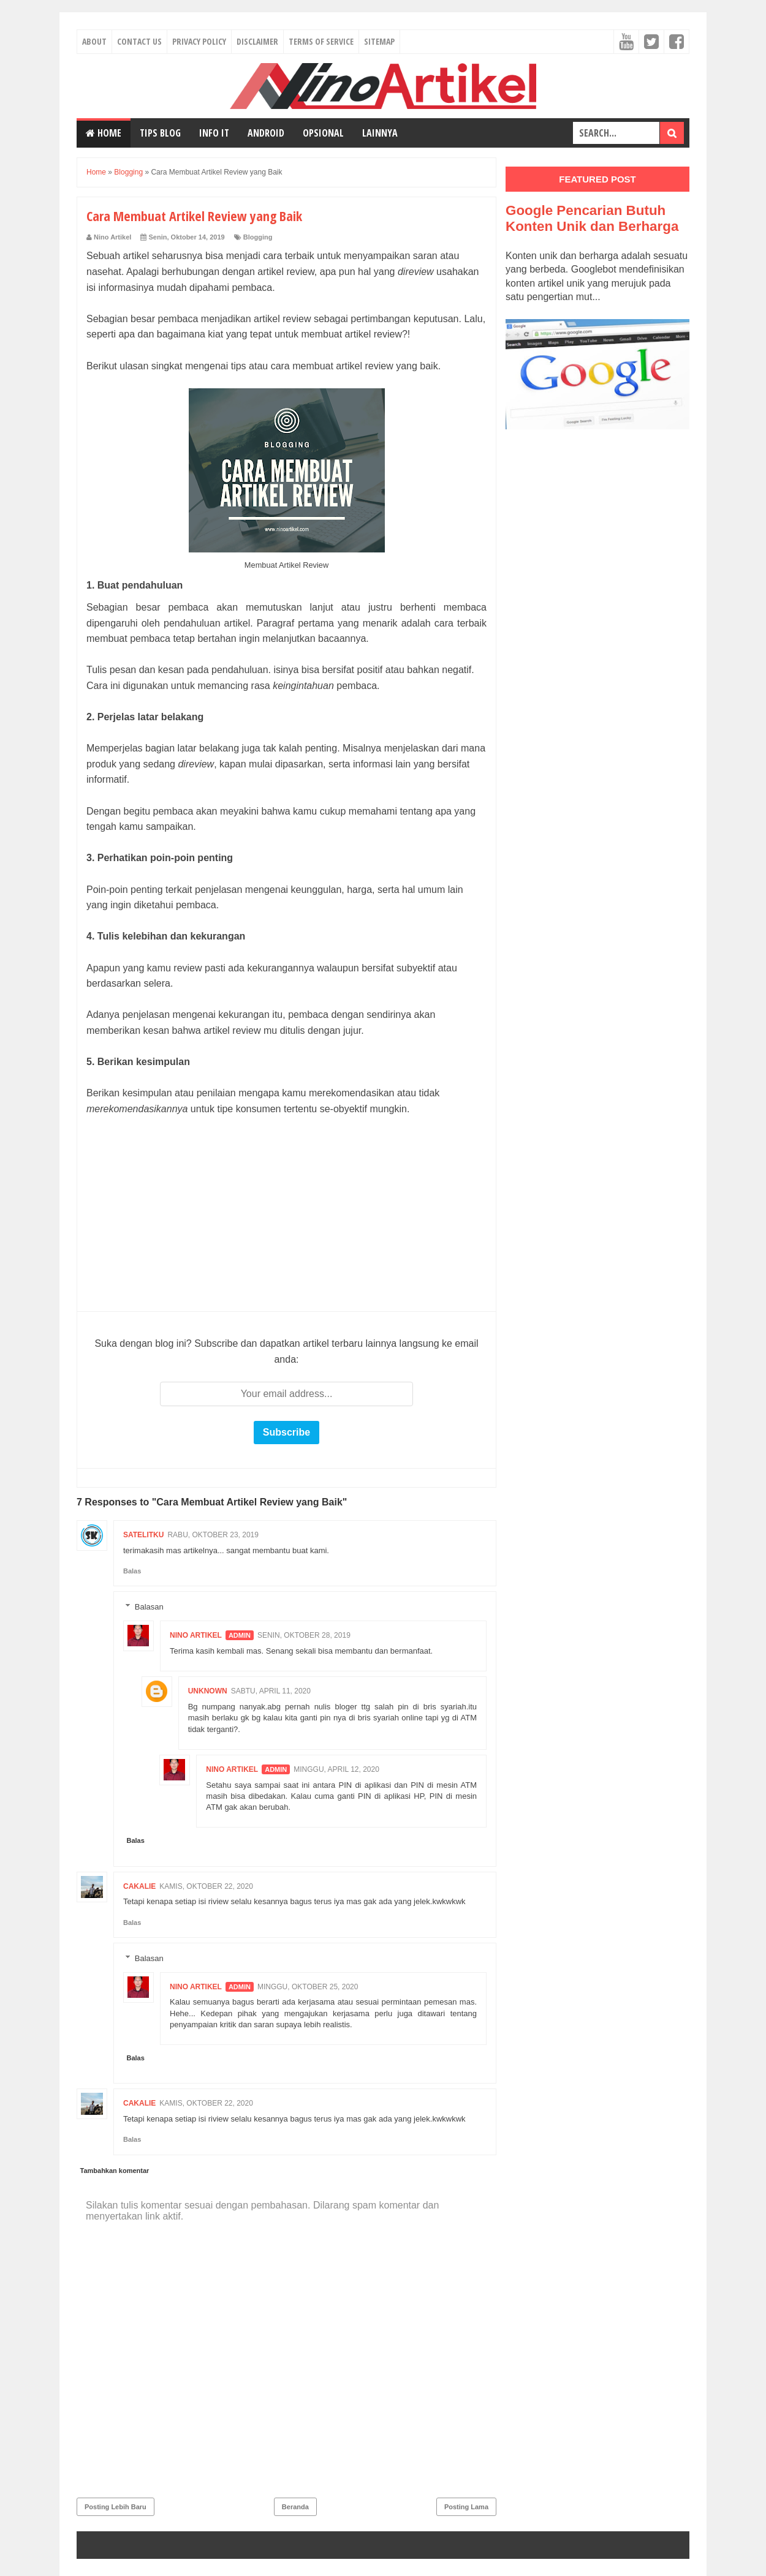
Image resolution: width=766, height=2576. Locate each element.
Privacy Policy (199, 41)
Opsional (323, 133)
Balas (132, 1571)
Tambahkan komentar (115, 2170)
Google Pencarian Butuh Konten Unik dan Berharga (592, 218)
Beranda (295, 2506)
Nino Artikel (196, 1635)
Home (103, 133)
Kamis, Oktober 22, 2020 (206, 1886)
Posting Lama (466, 2506)
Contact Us (139, 41)
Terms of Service (321, 41)
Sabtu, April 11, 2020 (271, 1691)
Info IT (214, 133)
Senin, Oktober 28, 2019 (304, 1635)
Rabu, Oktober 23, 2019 (213, 1535)
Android (266, 133)
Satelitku (143, 1535)
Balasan (149, 1606)
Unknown (207, 1691)
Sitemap (379, 41)
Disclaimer (257, 41)
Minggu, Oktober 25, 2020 (307, 1987)
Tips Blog (160, 133)
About (94, 41)
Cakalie (139, 1886)
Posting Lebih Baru (115, 2506)
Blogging (258, 237)
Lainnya (380, 133)
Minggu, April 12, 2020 (336, 1769)
